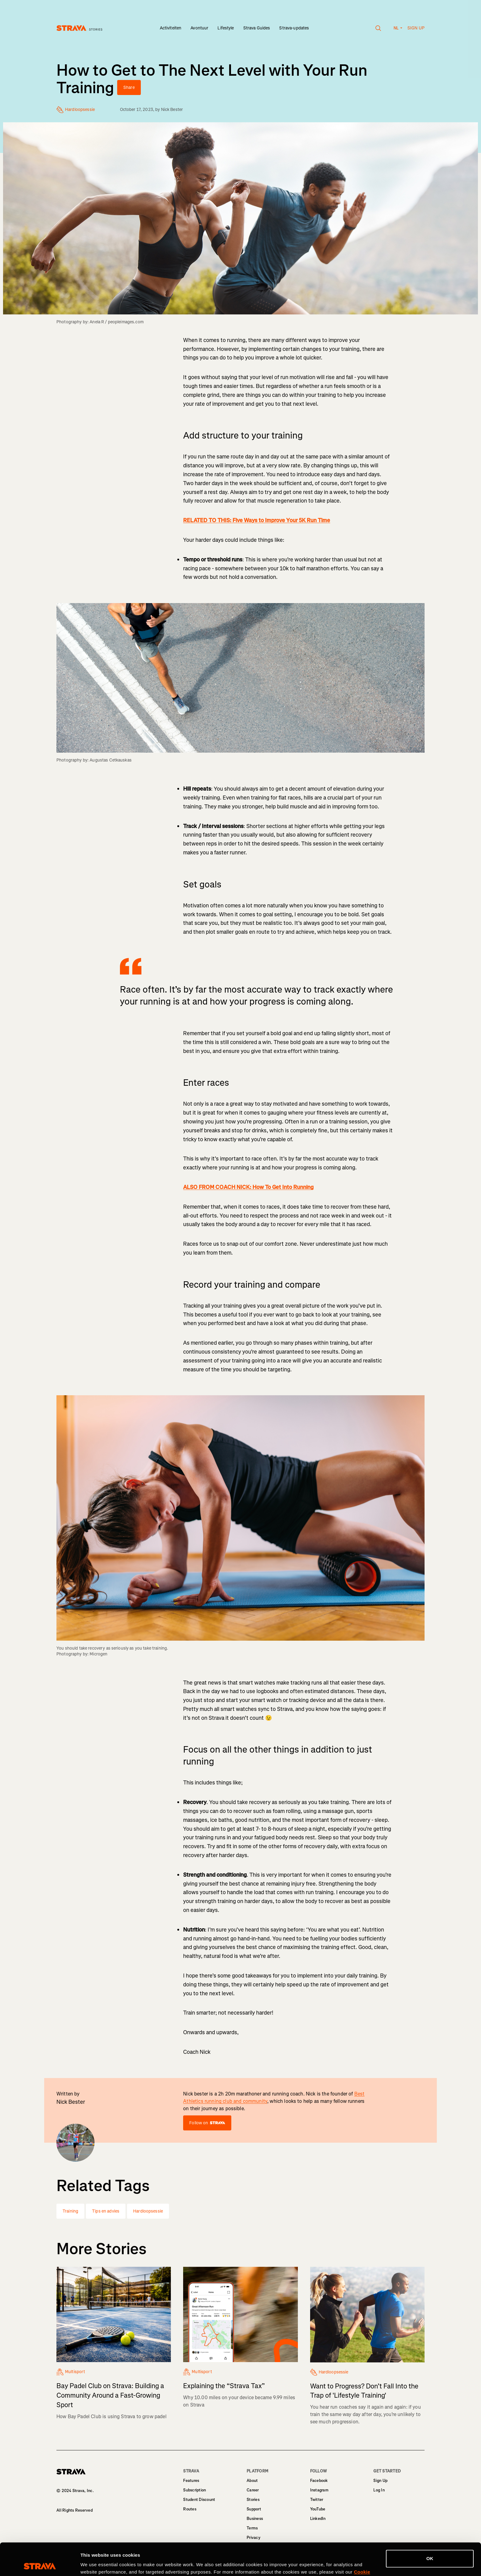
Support (254, 2509)
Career (253, 2490)
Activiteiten (171, 28)
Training (70, 2211)
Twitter (316, 2499)
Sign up (416, 28)
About (252, 2480)
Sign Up (380, 2480)
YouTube (317, 2509)
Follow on (207, 2123)
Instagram (319, 2490)
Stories (253, 2499)
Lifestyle (225, 28)
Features (191, 2480)
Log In (379, 2490)
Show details (94, 2564)
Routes (189, 2509)
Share (129, 87)
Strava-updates (294, 28)
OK (429, 2526)
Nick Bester (172, 109)
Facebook (319, 2480)
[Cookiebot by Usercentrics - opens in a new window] (40, 2564)
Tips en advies (105, 2211)
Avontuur (199, 28)
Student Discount (199, 2499)
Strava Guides (256, 28)
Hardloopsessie (148, 2211)
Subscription (194, 2490)
